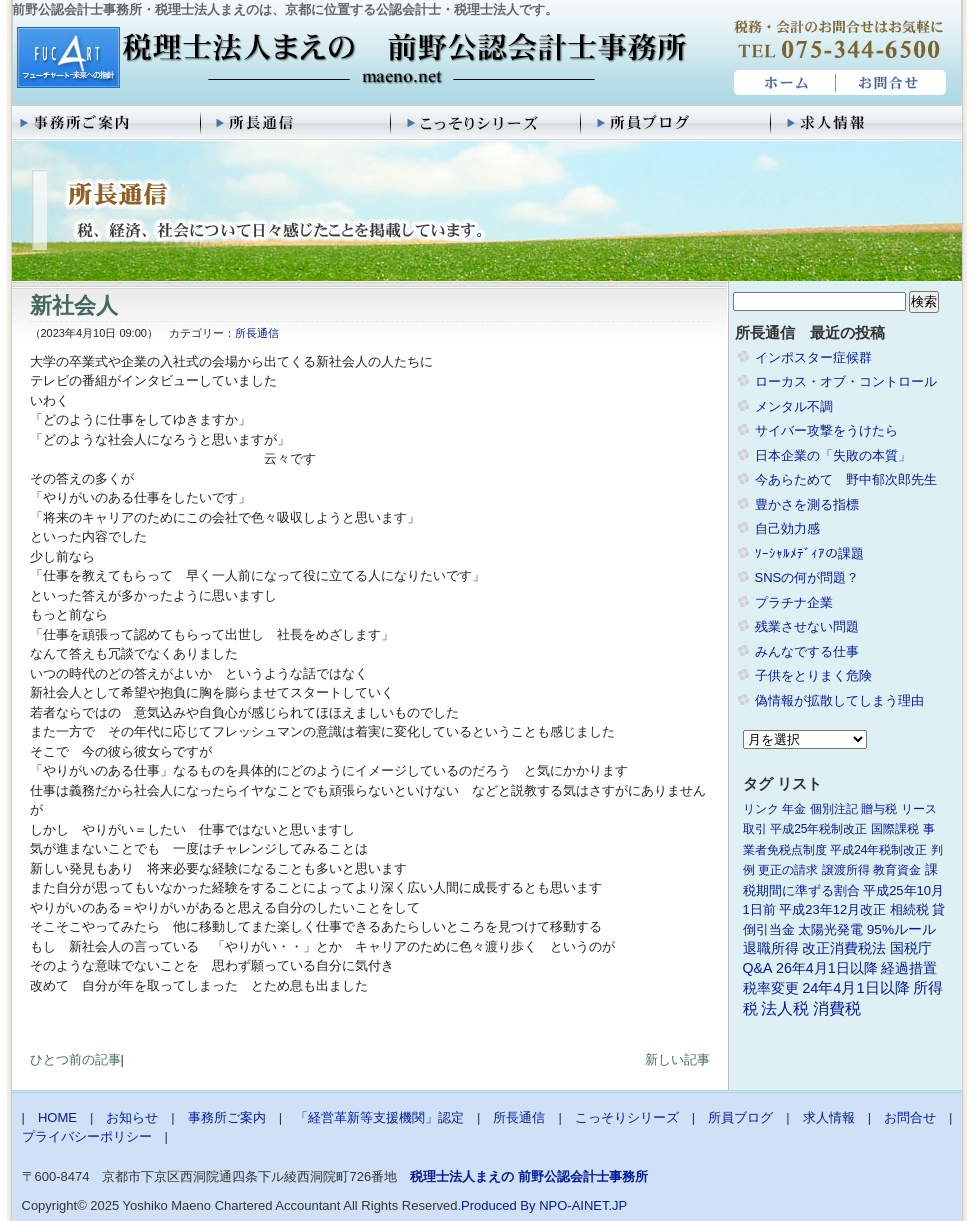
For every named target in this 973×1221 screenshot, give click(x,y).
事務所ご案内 (107, 123)
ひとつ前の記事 (75, 1059)
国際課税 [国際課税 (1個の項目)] (895, 829)
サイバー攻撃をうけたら (826, 430)
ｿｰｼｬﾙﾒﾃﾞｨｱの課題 (809, 553)
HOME (782, 83)
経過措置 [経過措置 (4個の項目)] (909, 968)
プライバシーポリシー (87, 1136)
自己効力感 (787, 528)
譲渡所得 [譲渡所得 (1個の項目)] (846, 870)
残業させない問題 (807, 626)
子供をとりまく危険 (813, 675)
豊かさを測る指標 (807, 504)
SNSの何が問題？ (807, 577)
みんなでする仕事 (807, 651)
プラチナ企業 (794, 602)
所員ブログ (677, 123)
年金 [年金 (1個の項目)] (794, 809)
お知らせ (132, 1117)
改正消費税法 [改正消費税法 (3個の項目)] (844, 948)
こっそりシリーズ (487, 123)
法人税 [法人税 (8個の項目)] (785, 1008)
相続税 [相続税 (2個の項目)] (909, 909)
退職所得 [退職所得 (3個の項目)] (771, 948)
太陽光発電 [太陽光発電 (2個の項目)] (830, 929)
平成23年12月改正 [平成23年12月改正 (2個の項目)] (832, 909)
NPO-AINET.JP (583, 1205)
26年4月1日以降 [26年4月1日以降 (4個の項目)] (827, 968)
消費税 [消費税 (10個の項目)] (837, 1008)
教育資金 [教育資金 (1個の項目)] (897, 870)
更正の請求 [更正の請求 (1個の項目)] (788, 870)
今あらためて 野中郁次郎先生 (846, 479)
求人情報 (867, 123)
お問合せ (892, 83)
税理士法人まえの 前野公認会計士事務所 (349, 59)
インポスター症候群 (813, 357)
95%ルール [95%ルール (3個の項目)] (901, 929)
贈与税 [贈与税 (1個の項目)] (879, 809)
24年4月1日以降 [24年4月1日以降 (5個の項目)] (855, 988)
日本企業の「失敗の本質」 (833, 455)
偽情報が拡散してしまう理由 (839, 700)
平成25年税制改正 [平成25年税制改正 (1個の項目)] (818, 829)
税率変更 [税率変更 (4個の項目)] (771, 988)
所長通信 (297, 123)
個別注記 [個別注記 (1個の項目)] (834, 809)
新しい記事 (677, 1059)
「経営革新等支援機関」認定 (379, 1117)
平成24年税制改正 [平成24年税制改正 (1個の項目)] (878, 850)
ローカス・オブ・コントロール (846, 381)
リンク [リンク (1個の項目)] (761, 809)
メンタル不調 (794, 406)
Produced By (498, 1205)
